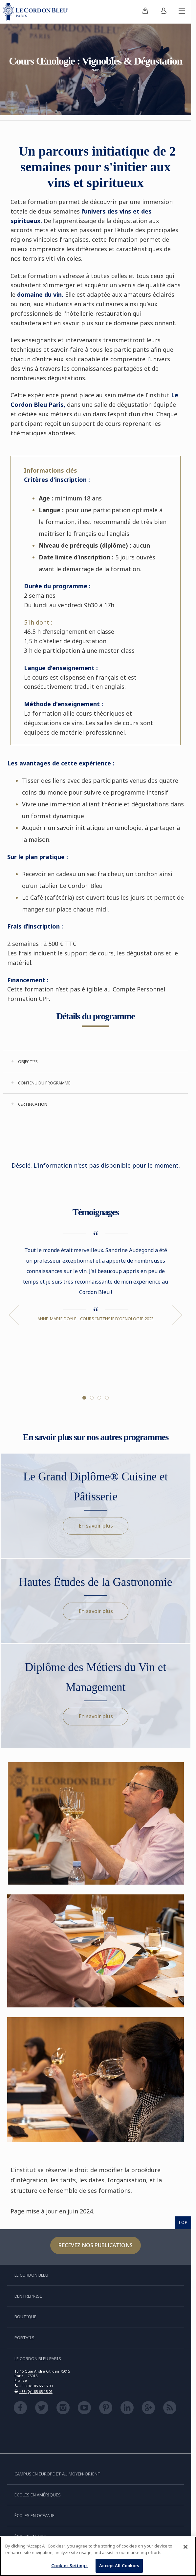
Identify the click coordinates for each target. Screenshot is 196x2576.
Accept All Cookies (119, 2565)
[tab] (95, 1061)
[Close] (185, 2547)
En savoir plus (95, 1525)
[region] (98, 2556)
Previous (14, 1315)
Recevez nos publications (95, 2245)
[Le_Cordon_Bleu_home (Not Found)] (37, 12)
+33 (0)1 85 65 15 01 (36, 2391)
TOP (183, 2222)
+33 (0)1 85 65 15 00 (36, 2385)
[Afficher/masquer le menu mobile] (182, 12)
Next (177, 1315)
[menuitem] (145, 12)
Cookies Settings (69, 2565)
